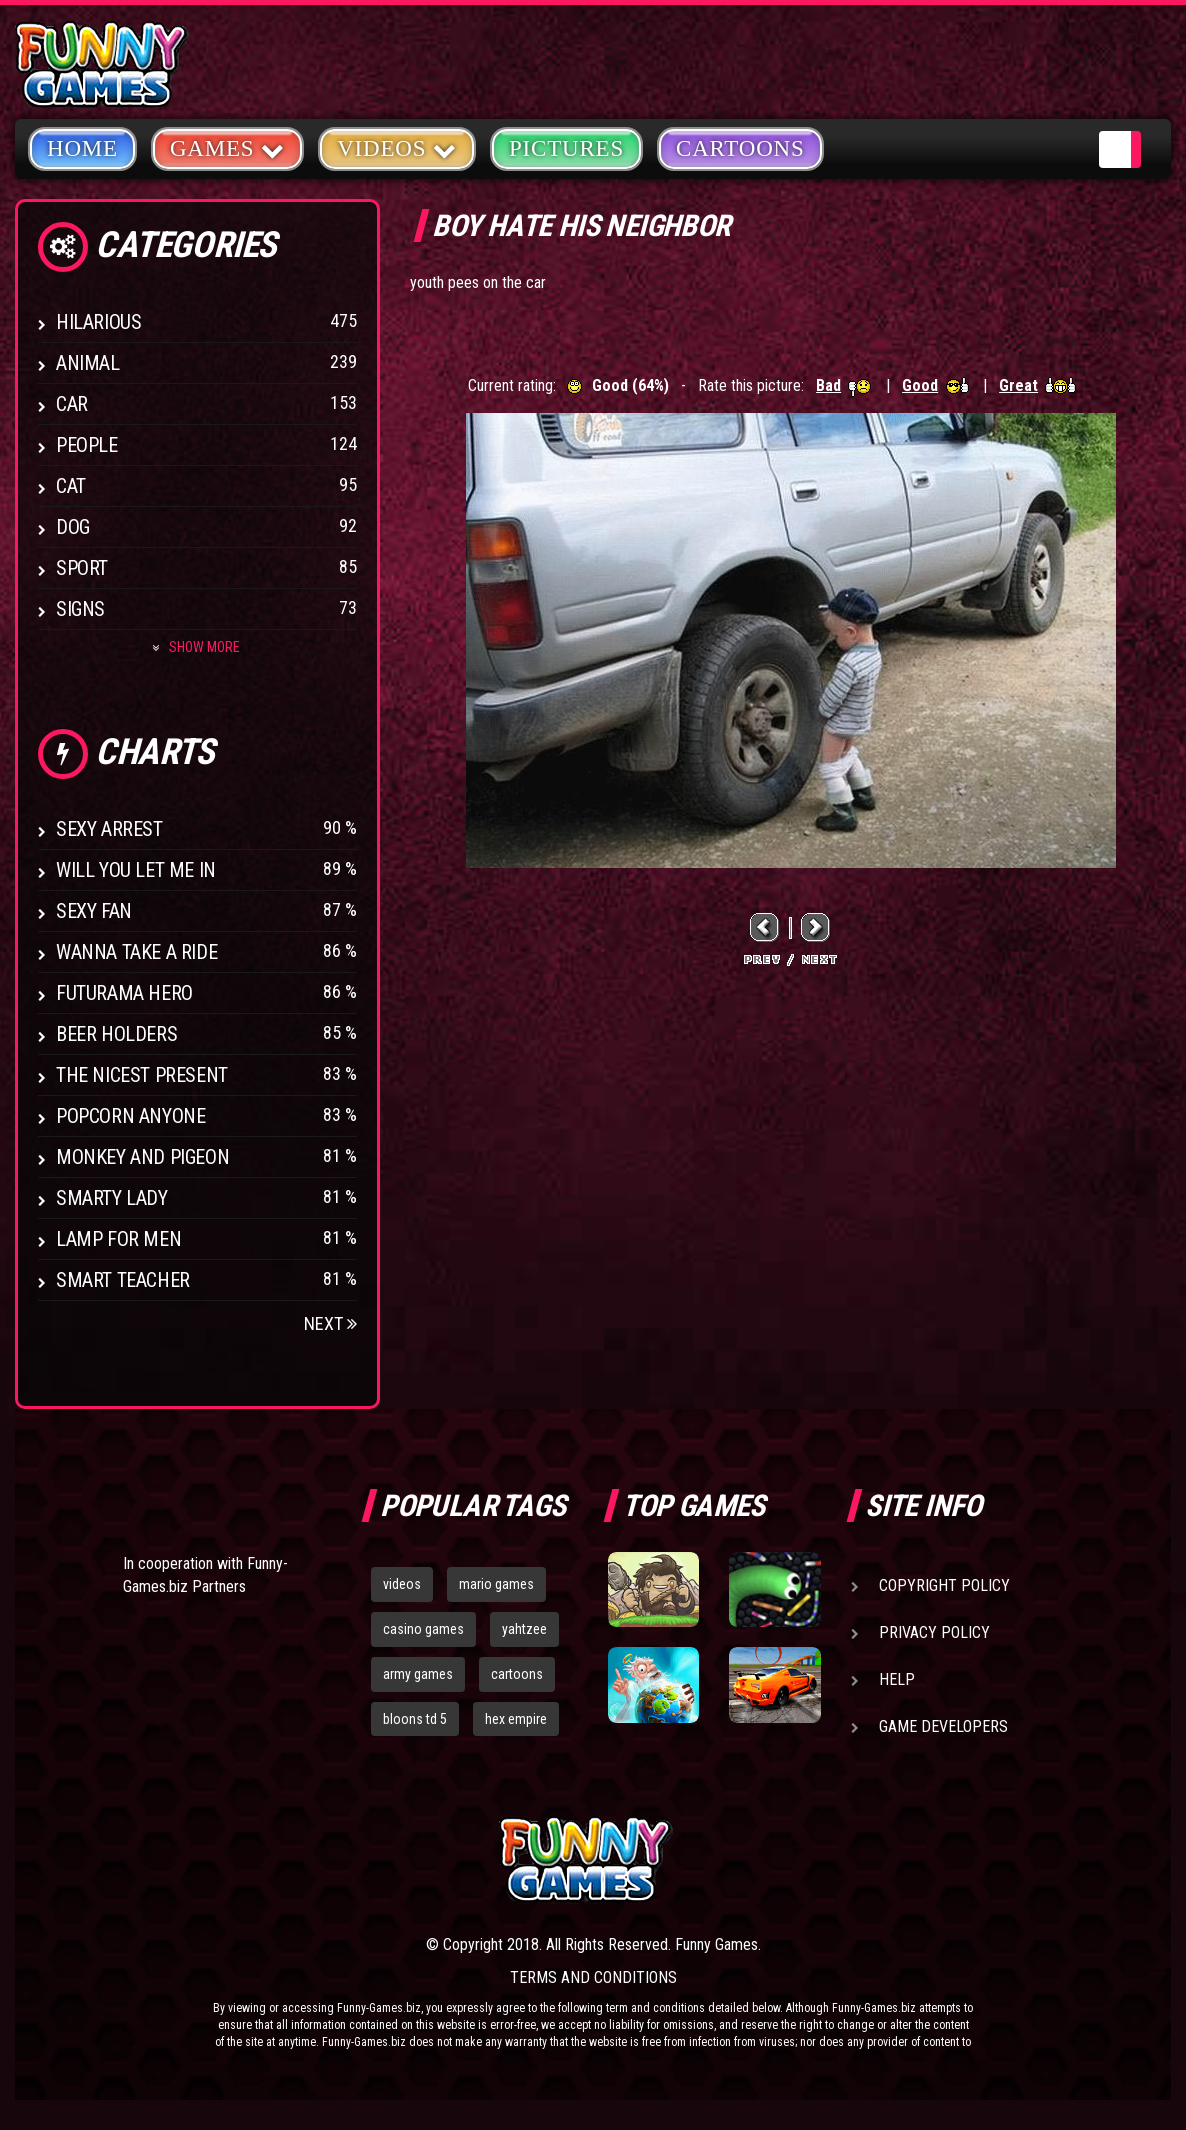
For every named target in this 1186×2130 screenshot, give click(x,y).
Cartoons (740, 148)
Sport (82, 568)
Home (82, 148)
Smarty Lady (112, 1198)
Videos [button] (397, 147)
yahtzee (524, 1629)
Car (72, 404)
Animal (88, 363)
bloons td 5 (415, 1719)
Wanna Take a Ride (136, 952)
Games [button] (227, 147)
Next (330, 1323)
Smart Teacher (123, 1280)
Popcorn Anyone (130, 1116)
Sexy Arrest (109, 829)
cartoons (517, 1674)
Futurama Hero (124, 993)
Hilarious (98, 322)
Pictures (566, 148)
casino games (423, 1629)
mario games (496, 1584)
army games (418, 1674)
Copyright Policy (944, 1585)
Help (897, 1679)
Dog (73, 527)
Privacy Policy (934, 1632)
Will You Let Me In (136, 870)
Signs (80, 609)
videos (402, 1584)
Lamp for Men (118, 1239)
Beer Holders (116, 1034)
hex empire (516, 1719)
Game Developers (943, 1726)
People (87, 445)
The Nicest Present (142, 1075)
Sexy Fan (94, 911)
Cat (71, 486)
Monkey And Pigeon (142, 1157)
